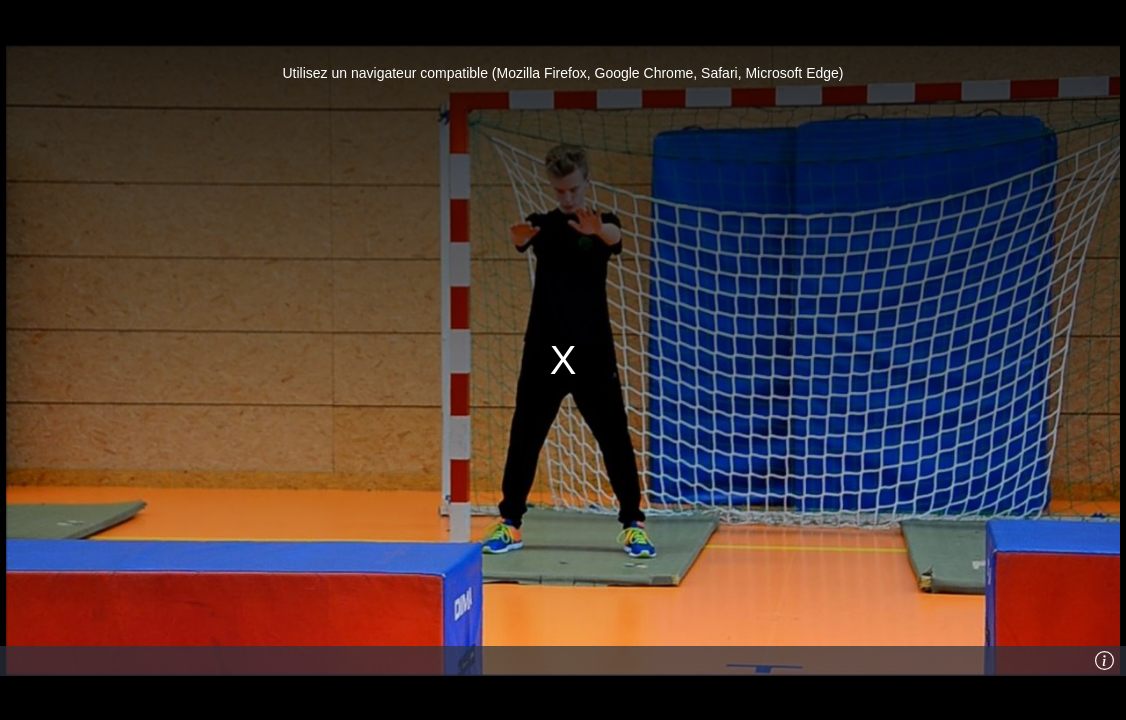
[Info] (1105, 661)
